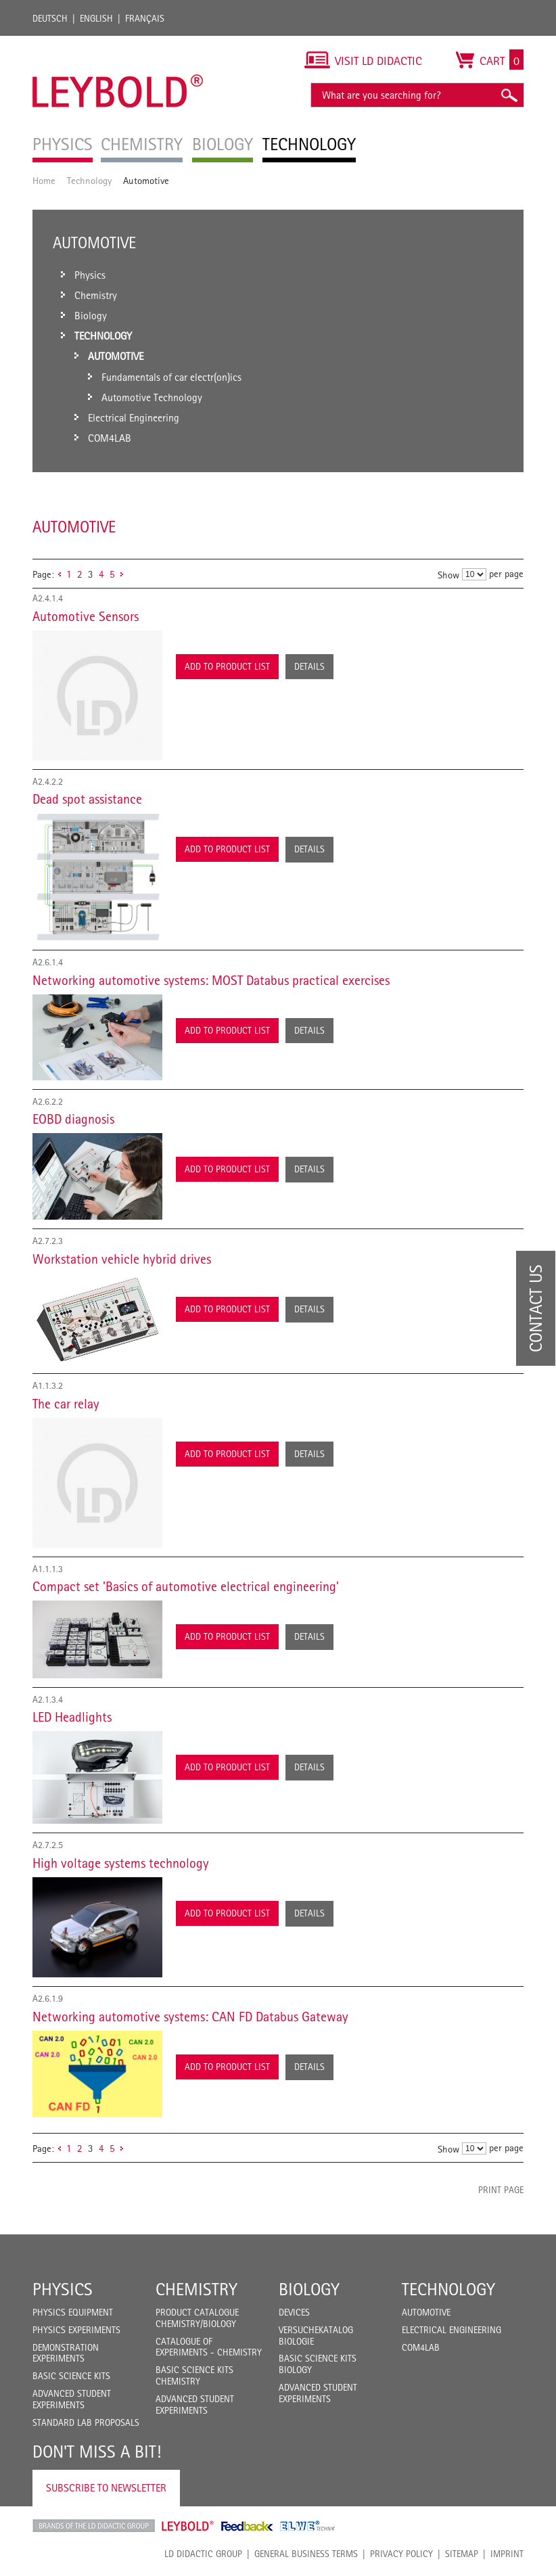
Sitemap (461, 2553)
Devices (294, 2312)
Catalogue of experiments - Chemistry (209, 2347)
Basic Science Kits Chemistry (194, 2375)
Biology (309, 2289)
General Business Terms (306, 2553)
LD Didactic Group (203, 2553)
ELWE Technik (307, 2526)
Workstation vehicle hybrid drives (121, 1259)
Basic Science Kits (71, 2375)
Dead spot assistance (87, 799)
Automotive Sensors (85, 616)
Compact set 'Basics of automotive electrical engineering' (185, 1586)
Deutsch (50, 18)
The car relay (65, 1404)
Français (144, 18)
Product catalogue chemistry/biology (197, 2318)
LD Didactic (93, 2526)
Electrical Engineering (451, 2329)
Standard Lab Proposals (85, 2422)
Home (43, 180)
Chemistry (196, 2289)
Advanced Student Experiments (71, 2399)
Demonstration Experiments (65, 2353)
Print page (501, 2189)
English (96, 18)
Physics (62, 2289)
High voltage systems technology (120, 1863)
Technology (89, 180)
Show (448, 574)
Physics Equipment (72, 2312)
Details (309, 666)
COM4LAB (421, 2347)
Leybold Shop (188, 2526)
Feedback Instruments (247, 2526)
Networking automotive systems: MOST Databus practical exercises (211, 980)
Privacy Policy (401, 2553)
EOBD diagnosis (73, 1119)
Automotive (426, 2312)
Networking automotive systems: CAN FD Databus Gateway (190, 2016)
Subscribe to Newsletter (106, 2487)
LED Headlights (72, 1717)
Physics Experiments (76, 2329)
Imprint (507, 2553)
